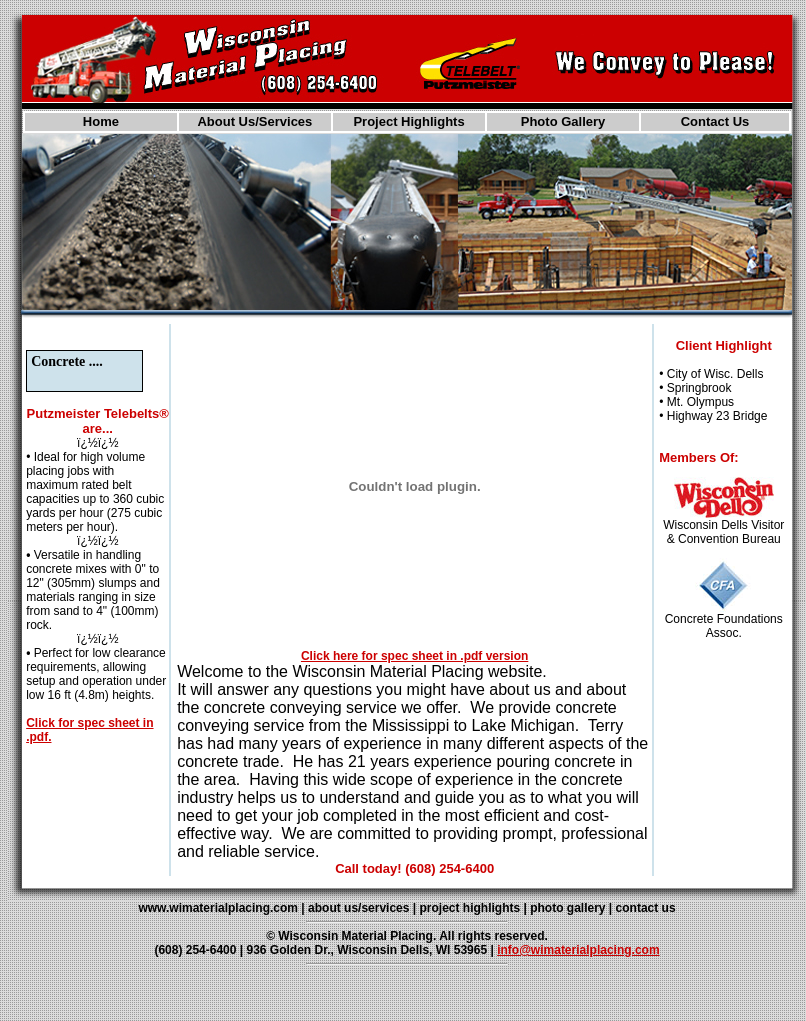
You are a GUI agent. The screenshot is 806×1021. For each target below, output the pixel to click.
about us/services (358, 908)
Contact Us (715, 121)
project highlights (469, 908)
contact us (646, 908)
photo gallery (567, 908)
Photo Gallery (563, 121)
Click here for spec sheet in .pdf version (414, 656)
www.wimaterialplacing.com (218, 908)
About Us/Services (254, 121)
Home (101, 121)
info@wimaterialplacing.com (578, 950)
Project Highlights (408, 121)
